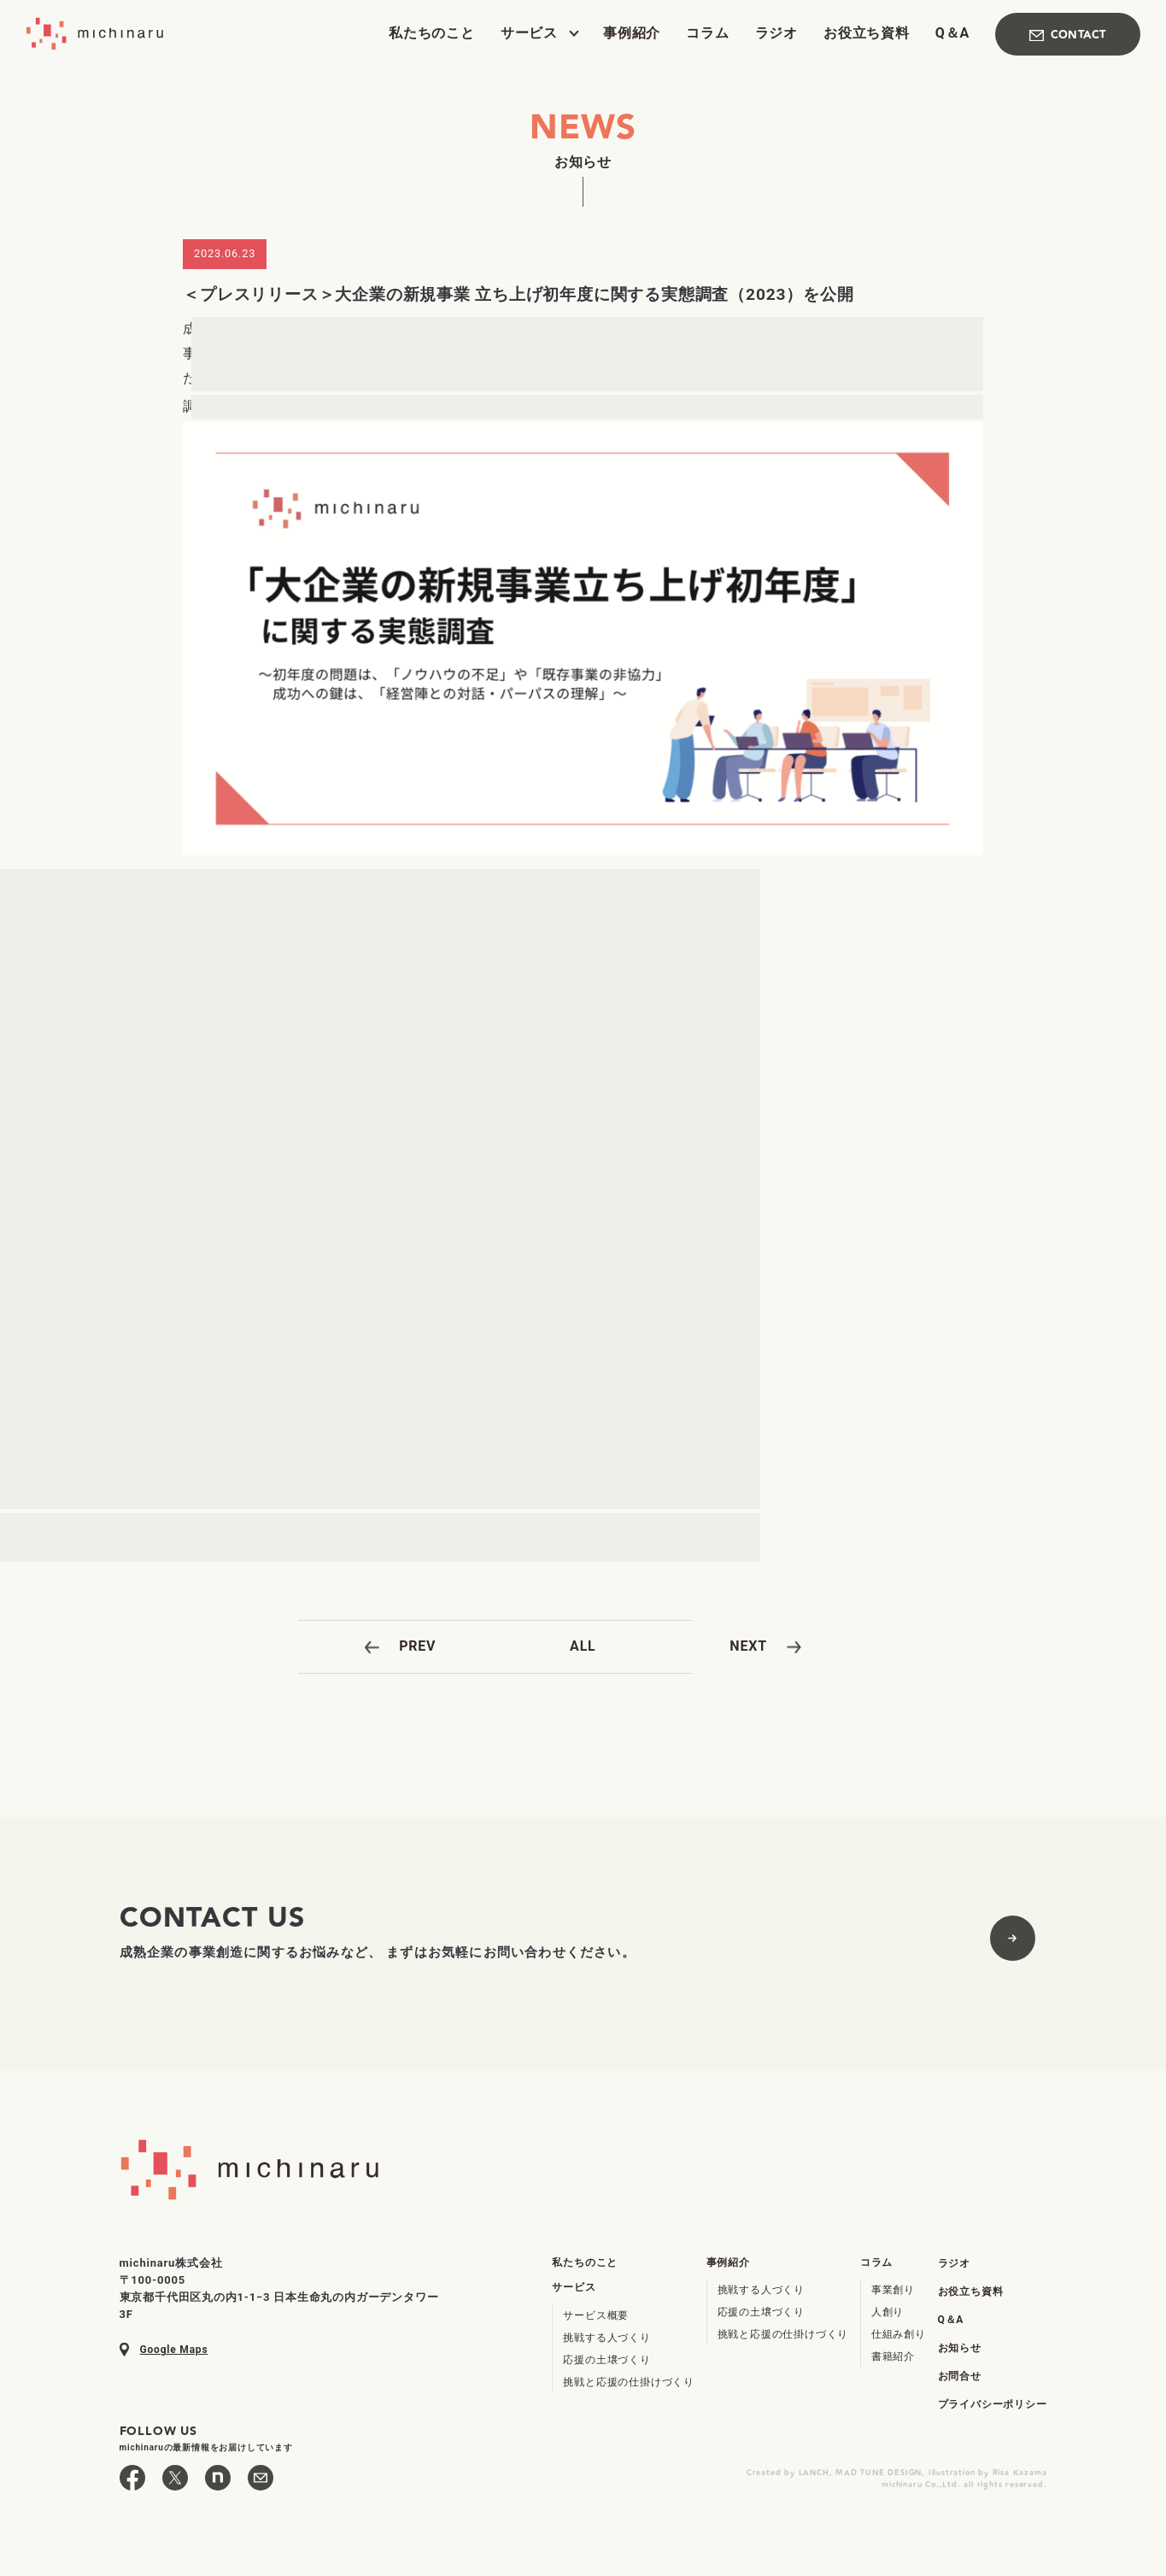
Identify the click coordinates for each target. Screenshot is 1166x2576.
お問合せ (959, 2376)
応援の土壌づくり (606, 2360)
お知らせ (959, 2348)
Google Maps (174, 2350)
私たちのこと (432, 33)
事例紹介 (631, 33)
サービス (529, 33)
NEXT (748, 1646)
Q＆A (952, 33)
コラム (707, 33)
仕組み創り (898, 2334)
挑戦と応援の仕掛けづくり (628, 2382)
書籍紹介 (893, 2356)
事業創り (893, 2290)
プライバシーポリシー (992, 2404)
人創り (887, 2312)
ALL (582, 1646)
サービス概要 (596, 2315)
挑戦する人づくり (606, 2338)
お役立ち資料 (866, 33)
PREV (417, 1646)
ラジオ (776, 33)
